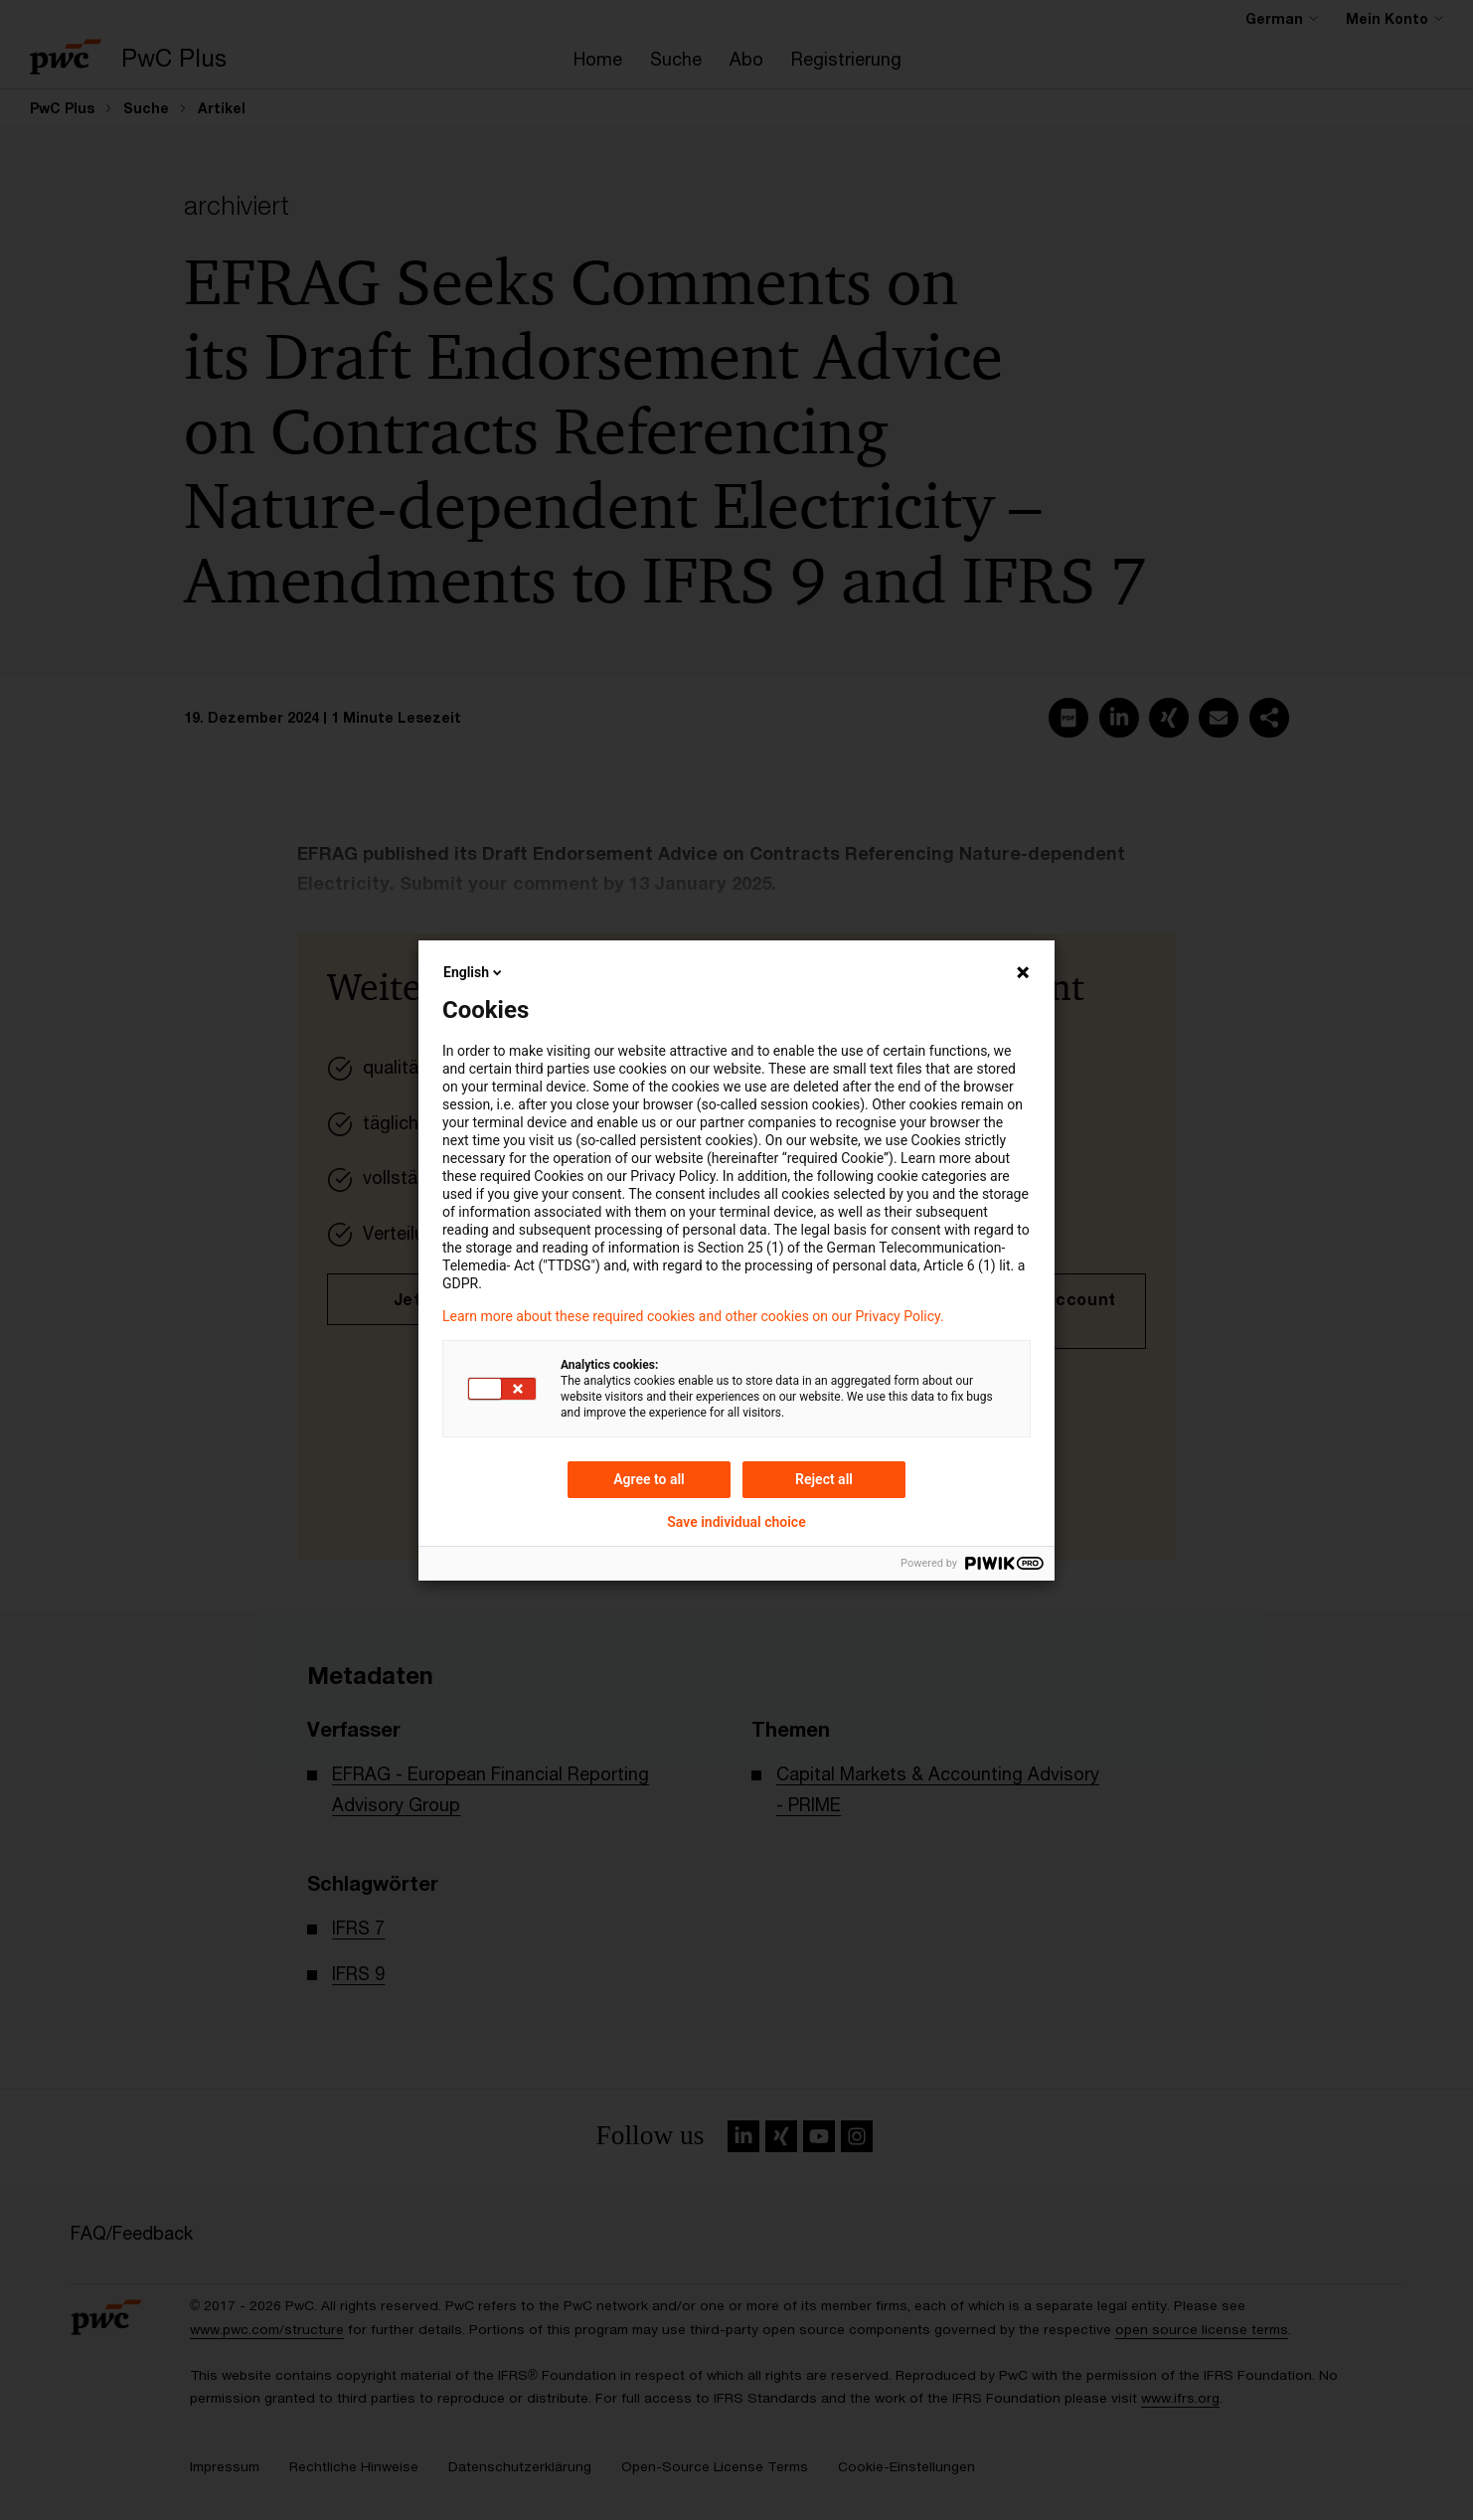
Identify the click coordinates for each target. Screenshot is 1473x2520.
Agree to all (649, 1479)
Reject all (824, 1479)
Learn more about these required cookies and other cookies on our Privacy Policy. (693, 1316)
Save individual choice (736, 1522)
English (474, 972)
